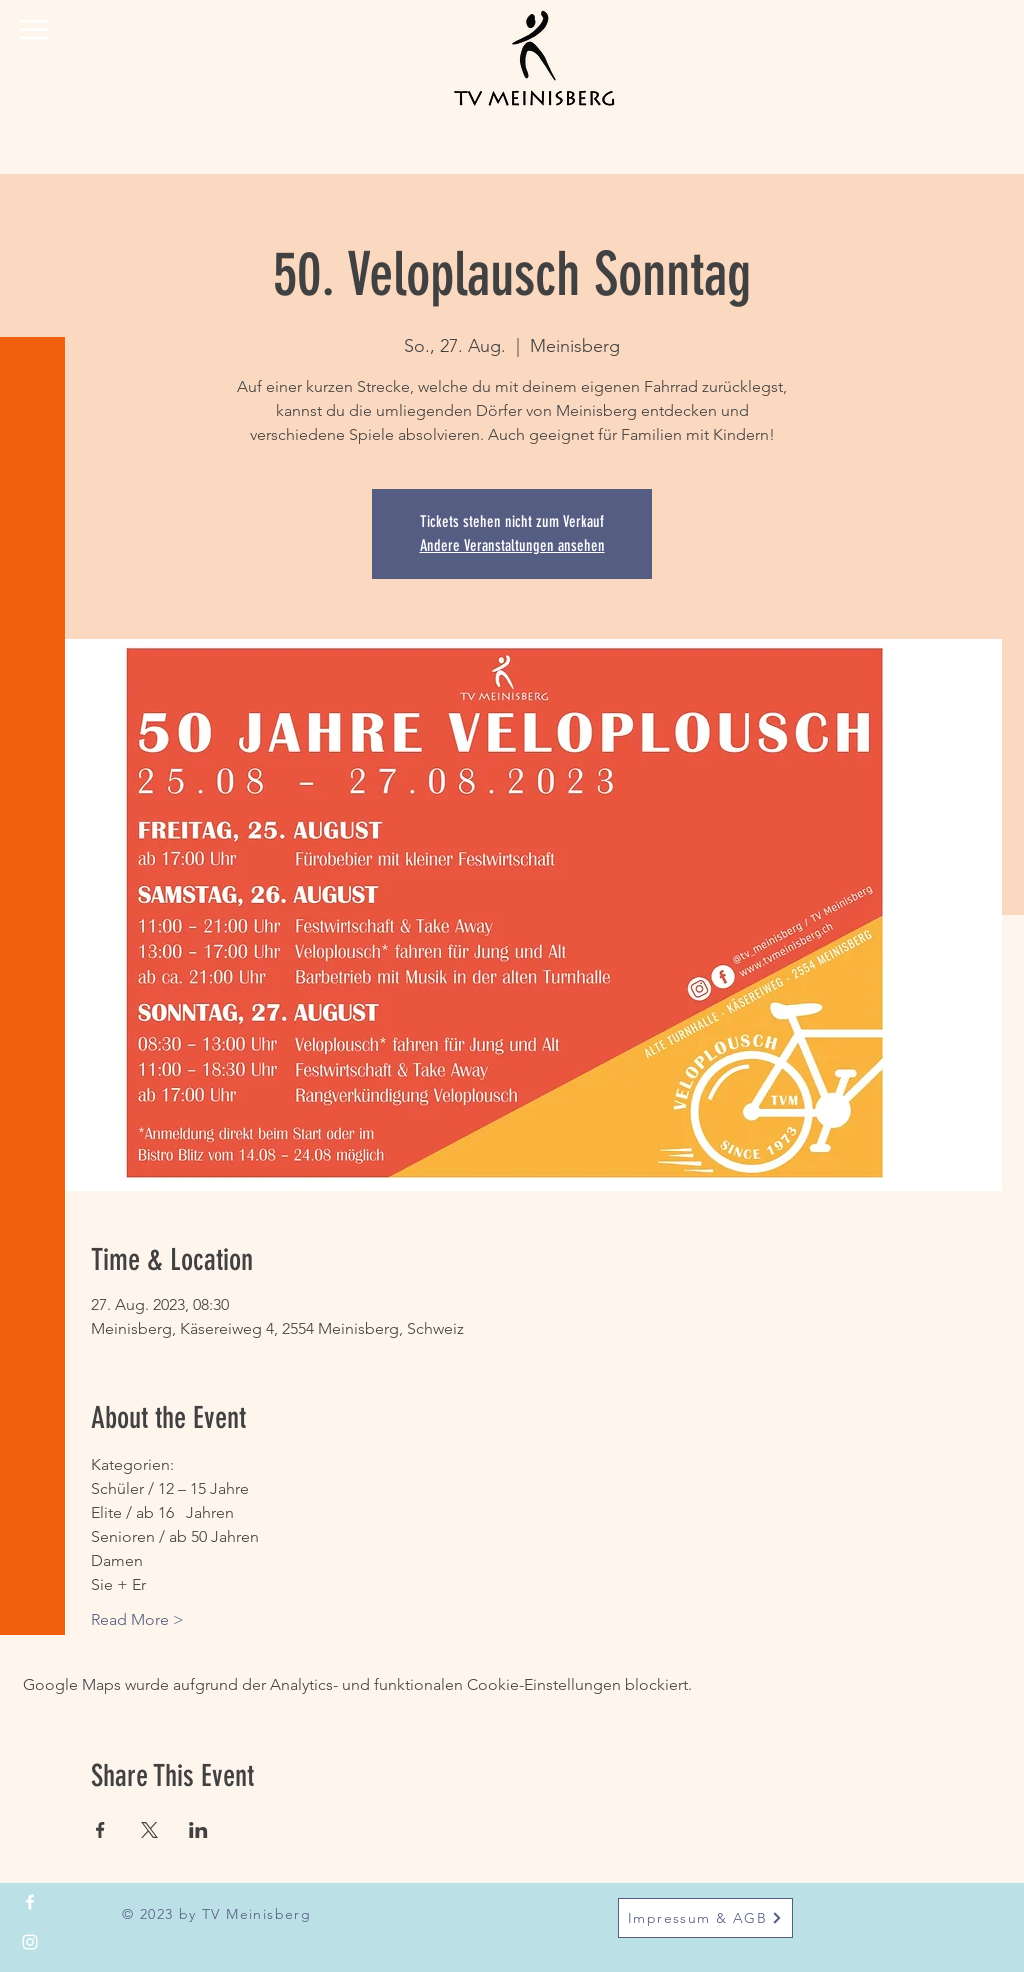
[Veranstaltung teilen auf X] (149, 1830)
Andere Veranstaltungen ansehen (512, 545)
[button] (34, 29)
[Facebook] (30, 1902)
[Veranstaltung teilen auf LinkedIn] (198, 1830)
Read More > (137, 1619)
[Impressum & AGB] (705, 1918)
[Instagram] (30, 1942)
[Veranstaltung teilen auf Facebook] (100, 1830)
